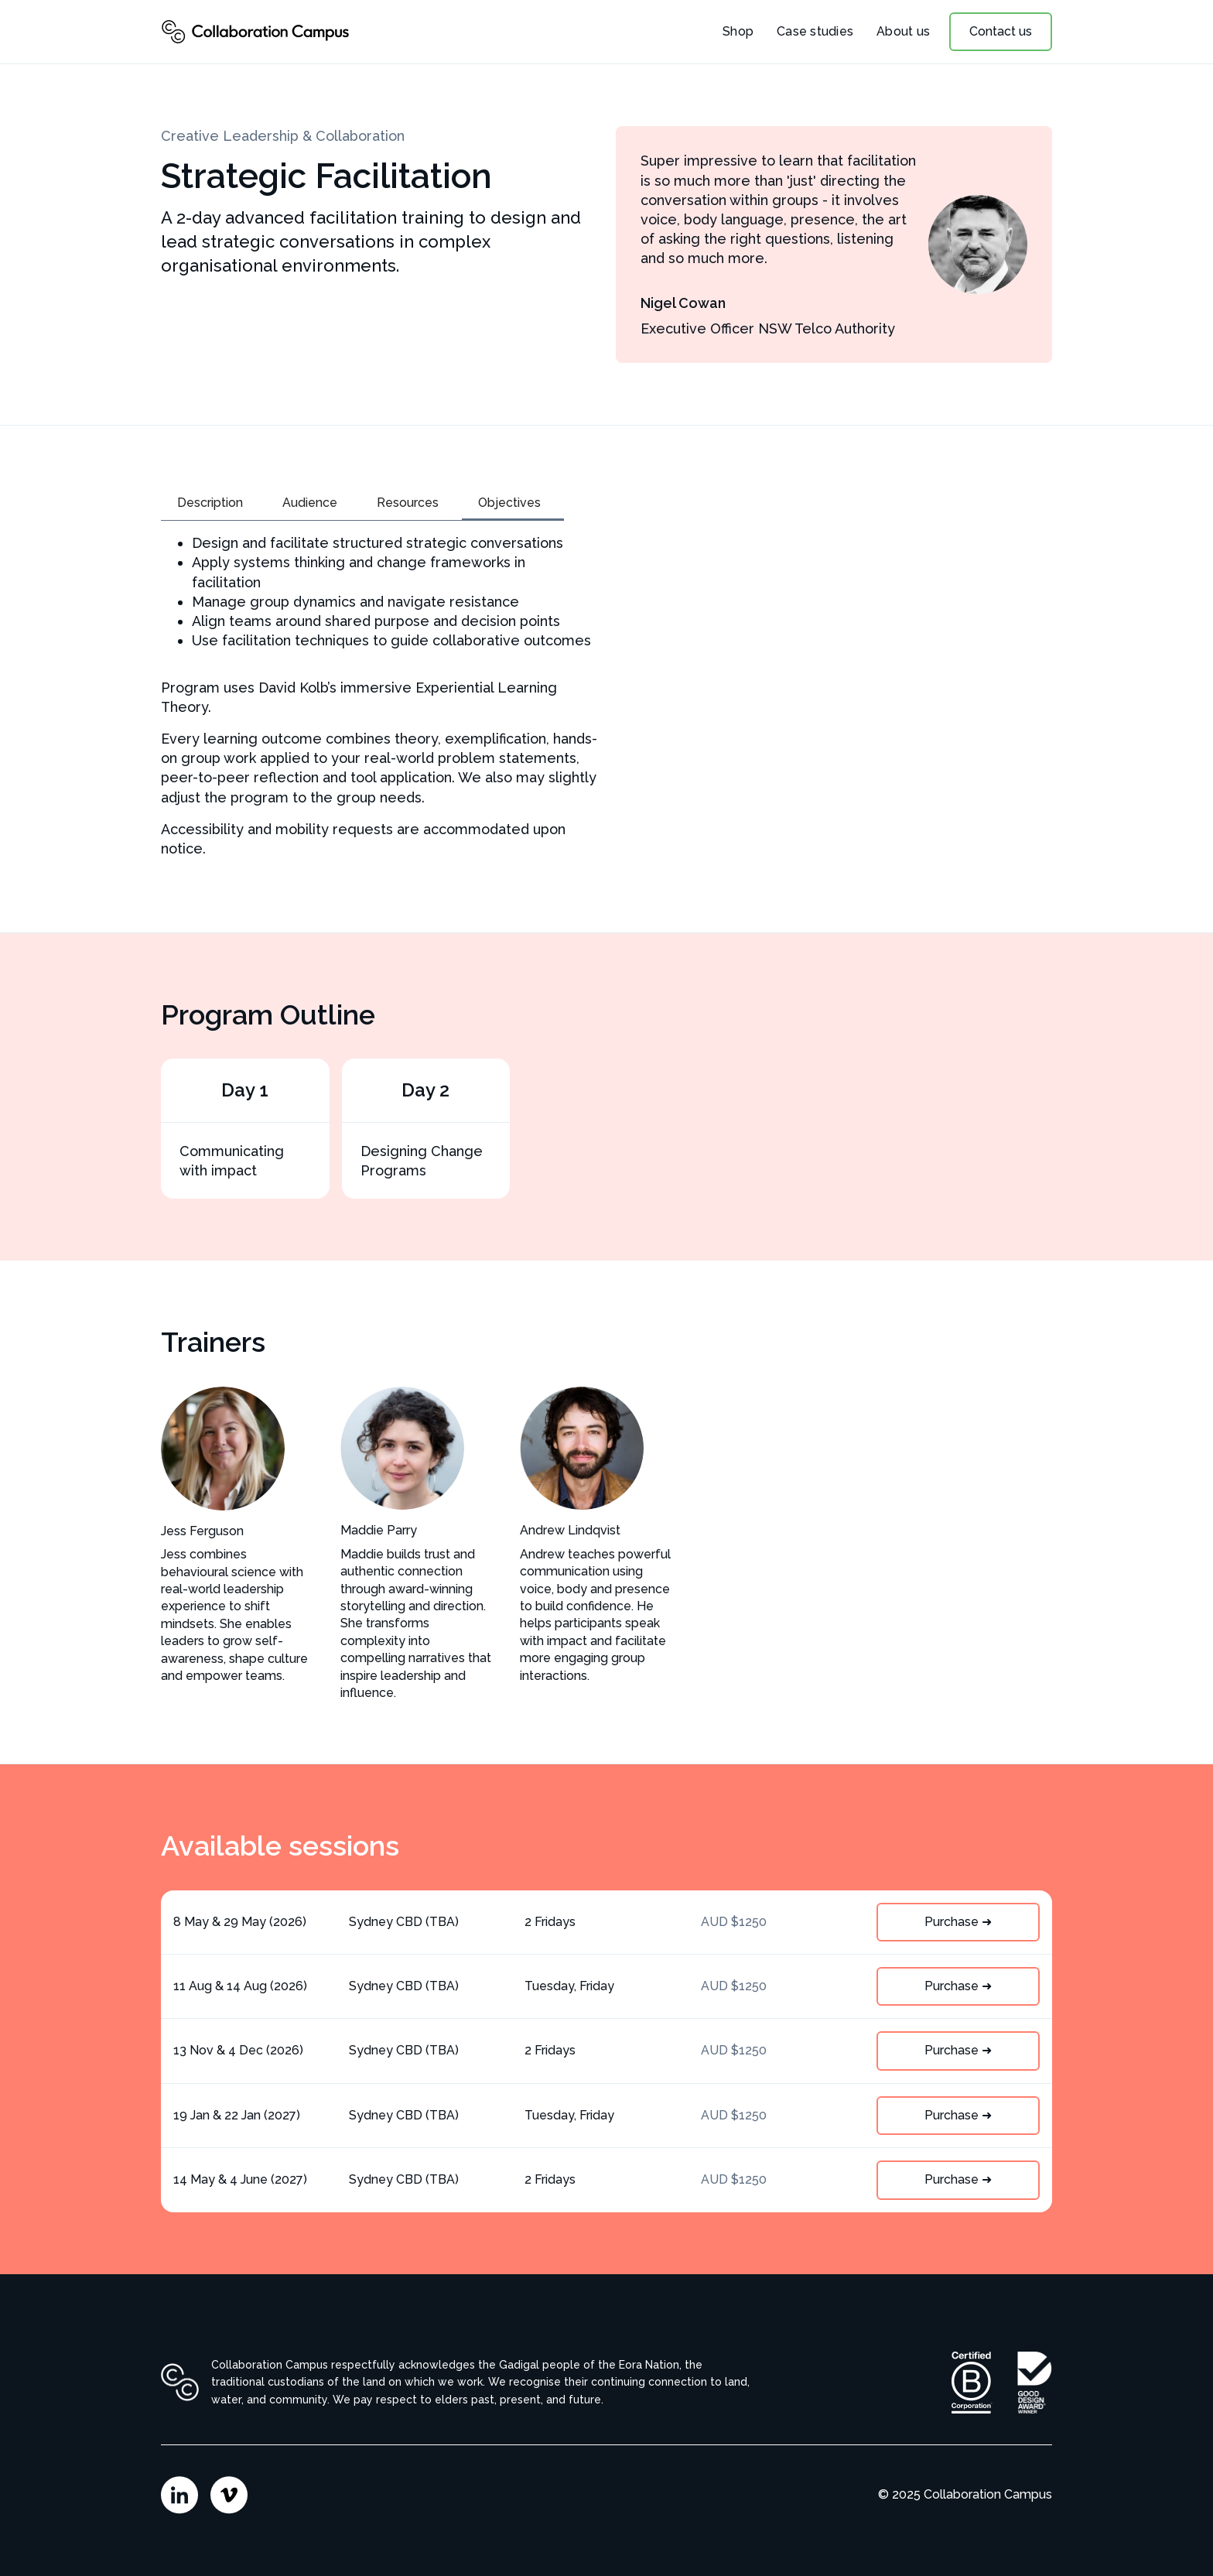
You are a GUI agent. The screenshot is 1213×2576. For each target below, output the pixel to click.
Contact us (1000, 31)
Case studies (815, 31)
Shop (738, 31)
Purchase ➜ (958, 1921)
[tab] (213, 504)
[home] (255, 31)
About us (903, 31)
